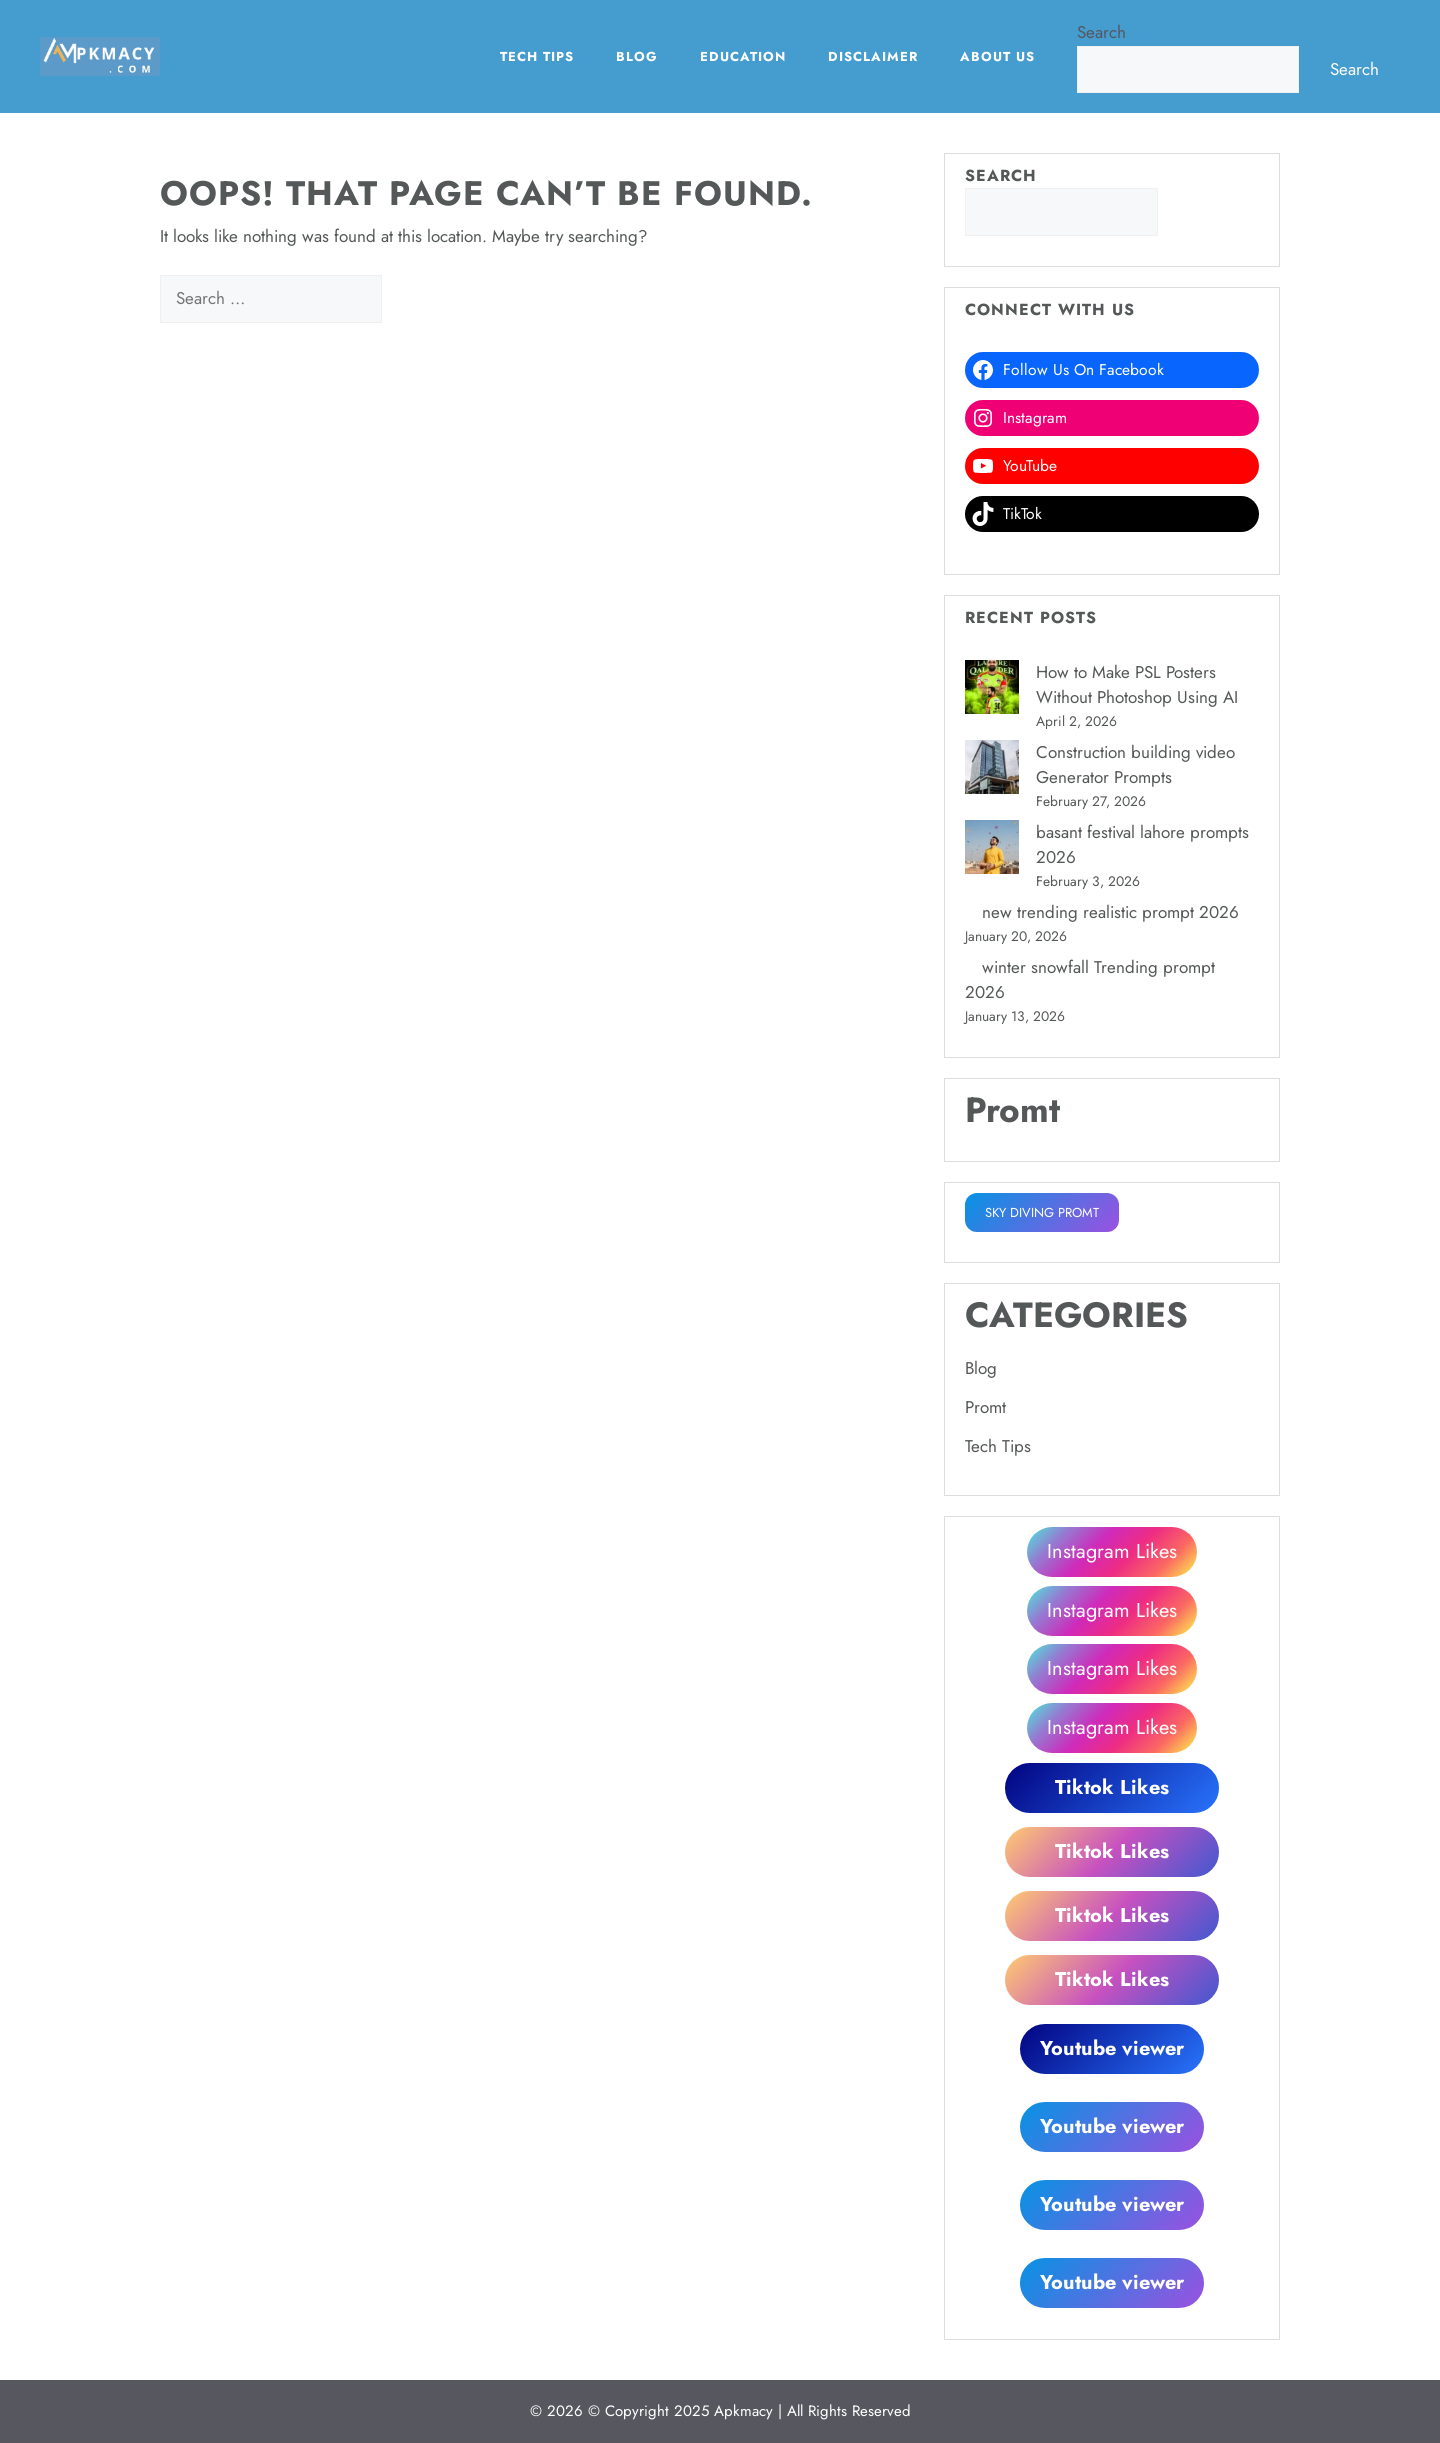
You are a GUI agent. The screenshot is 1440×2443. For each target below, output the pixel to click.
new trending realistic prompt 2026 (1110, 912)
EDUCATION (743, 56)
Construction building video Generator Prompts (1135, 765)
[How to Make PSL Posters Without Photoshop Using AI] (992, 691)
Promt (985, 1407)
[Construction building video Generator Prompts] (992, 771)
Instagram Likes (1112, 1551)
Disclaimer (873, 56)
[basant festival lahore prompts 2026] (992, 851)
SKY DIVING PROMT (1042, 1212)
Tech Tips (537, 56)
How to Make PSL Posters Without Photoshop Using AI (1137, 685)
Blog (637, 56)
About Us (997, 56)
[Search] (416, 299)
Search (1101, 32)
